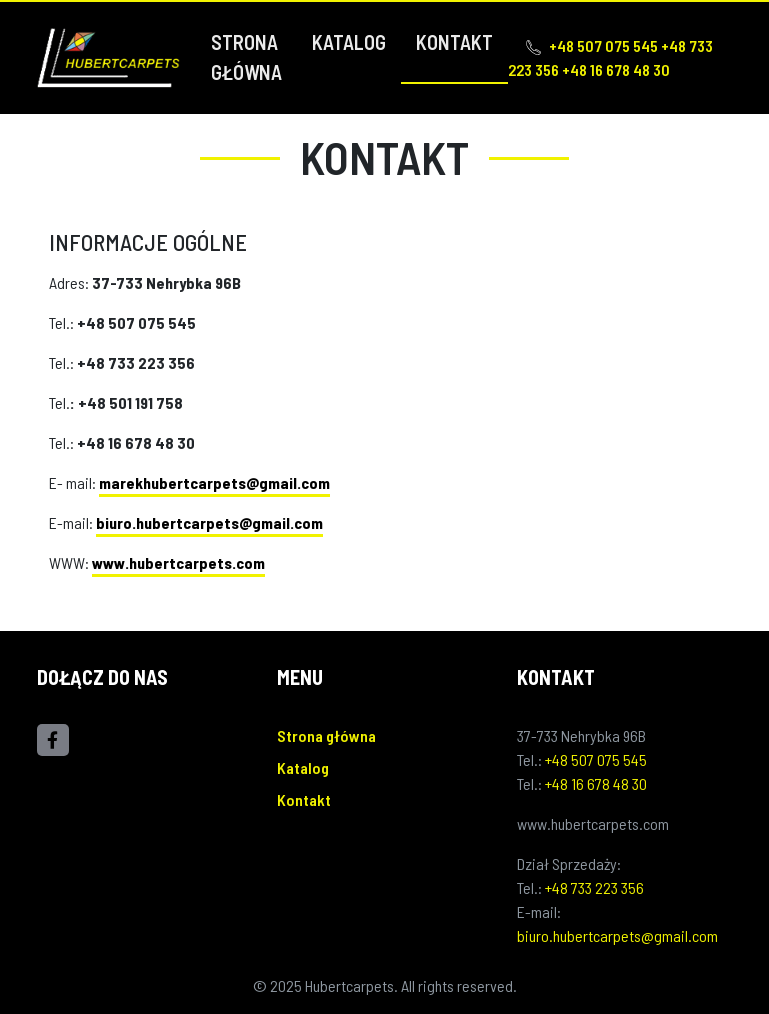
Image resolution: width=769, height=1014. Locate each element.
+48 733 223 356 (594, 887)
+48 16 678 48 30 (596, 783)
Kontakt (454, 42)
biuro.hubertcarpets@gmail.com (209, 522)
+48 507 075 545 (596, 759)
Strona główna (246, 57)
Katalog (349, 42)
